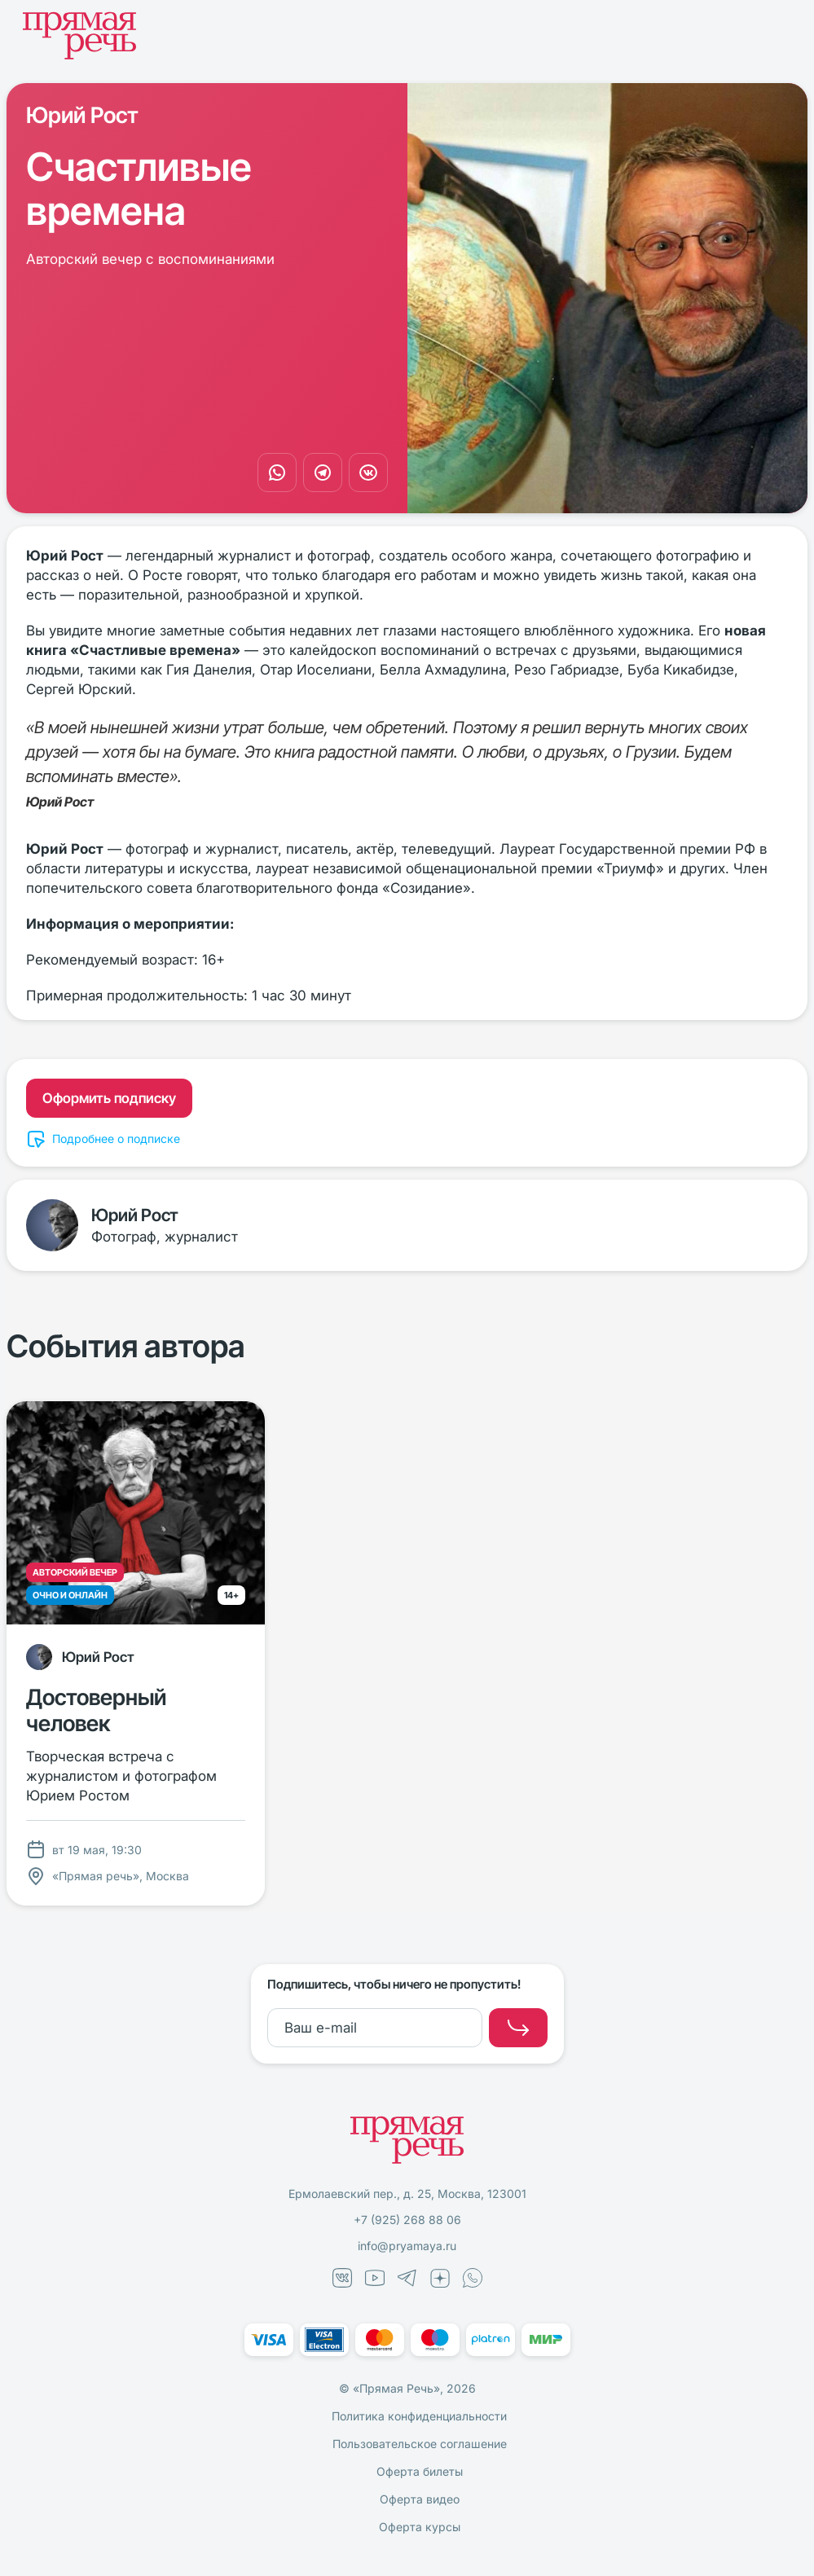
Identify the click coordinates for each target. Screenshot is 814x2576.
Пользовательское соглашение (419, 2444)
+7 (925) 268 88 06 (407, 2220)
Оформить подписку (109, 1098)
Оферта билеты (419, 2471)
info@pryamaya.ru (407, 2246)
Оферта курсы (419, 2527)
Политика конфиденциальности (419, 2416)
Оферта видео (420, 2499)
